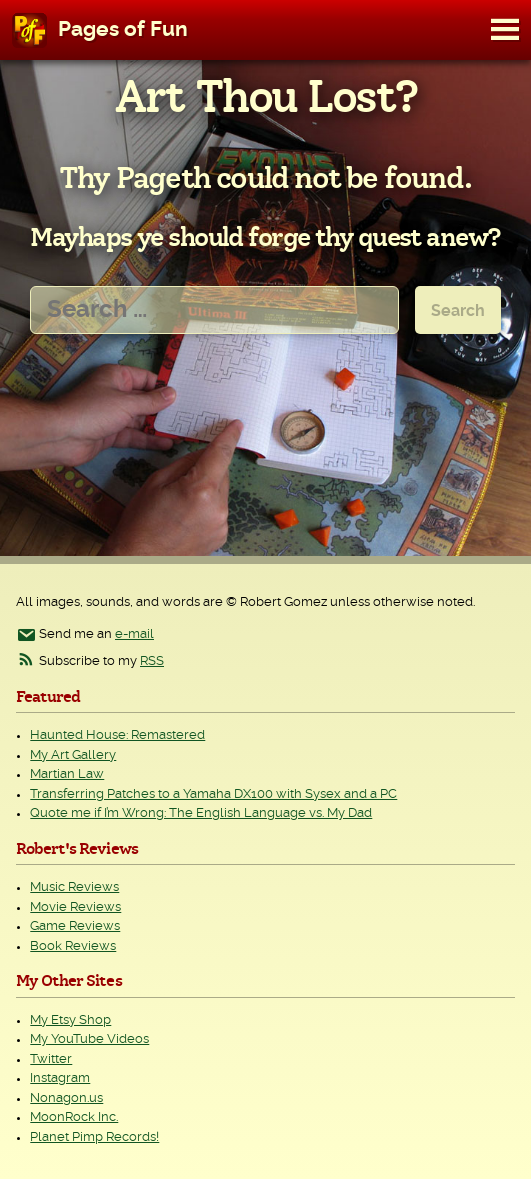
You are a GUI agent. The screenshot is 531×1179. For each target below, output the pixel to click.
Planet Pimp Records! (94, 1137)
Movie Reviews (75, 907)
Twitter (51, 1059)
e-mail (134, 634)
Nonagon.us (66, 1098)
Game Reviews (75, 926)
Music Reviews (74, 887)
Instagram (60, 1078)
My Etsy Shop (70, 1020)
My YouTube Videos (89, 1039)
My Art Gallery (73, 755)
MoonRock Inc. (74, 1117)
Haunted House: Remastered (117, 735)
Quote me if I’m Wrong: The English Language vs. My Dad (201, 813)
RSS (152, 661)
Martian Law (67, 774)
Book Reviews (73, 946)
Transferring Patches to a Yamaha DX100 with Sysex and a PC (213, 794)
